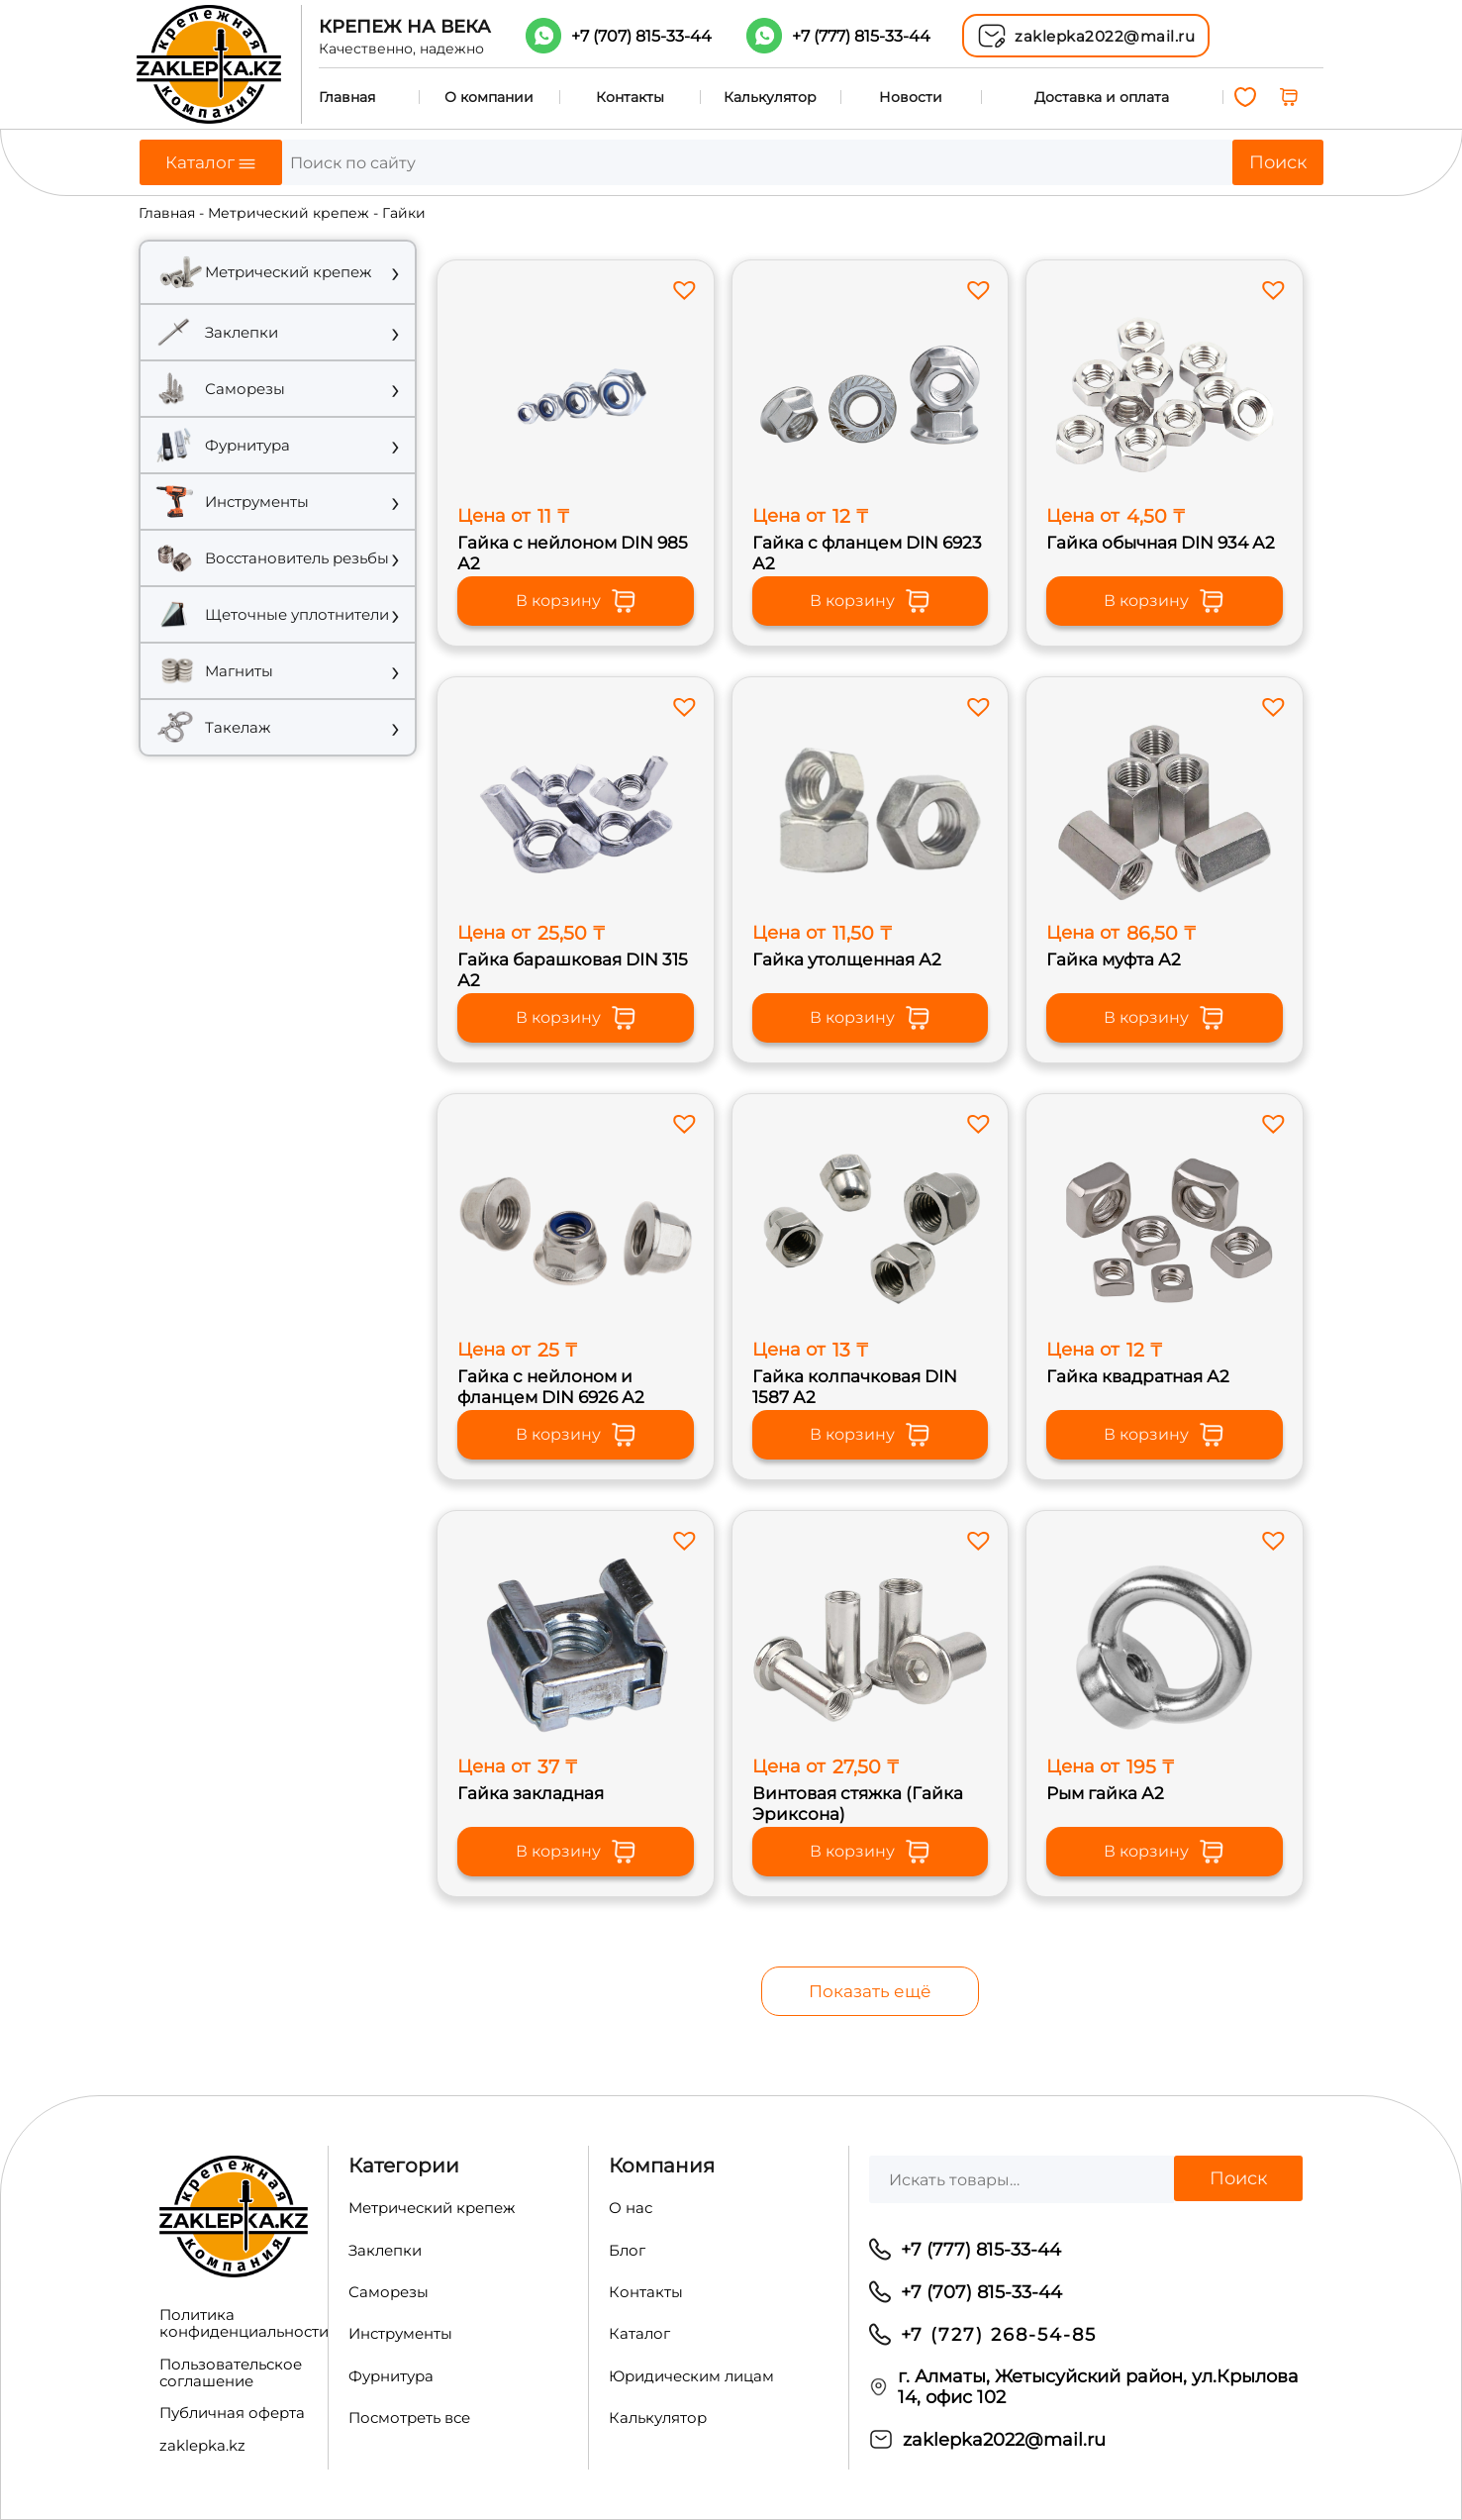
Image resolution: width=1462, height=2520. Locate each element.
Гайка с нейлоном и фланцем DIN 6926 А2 (550, 1386)
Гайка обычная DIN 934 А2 (1160, 543)
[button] (685, 289)
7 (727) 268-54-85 (1004, 2334)
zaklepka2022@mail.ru (1004, 2439)
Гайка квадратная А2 (1137, 1376)
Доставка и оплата (1100, 96)
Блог (627, 2250)
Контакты (630, 96)
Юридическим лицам (691, 2376)
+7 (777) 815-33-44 (981, 2249)
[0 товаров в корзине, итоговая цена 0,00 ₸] (1289, 96)
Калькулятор (770, 96)
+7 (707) (643, 36)
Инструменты (400, 2334)
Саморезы (388, 2292)
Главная (349, 96)
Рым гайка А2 (1105, 1793)
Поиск (1278, 162)
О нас (630, 2208)
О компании (490, 96)
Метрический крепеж (288, 213)
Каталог (639, 2334)
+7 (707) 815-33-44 (981, 2291)
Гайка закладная (530, 1793)
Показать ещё (870, 1991)
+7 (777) (863, 36)
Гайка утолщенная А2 (846, 959)
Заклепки (385, 2250)
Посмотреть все (409, 2418)
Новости (910, 96)
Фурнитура (391, 2376)
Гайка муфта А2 (1113, 959)
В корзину (576, 601)
